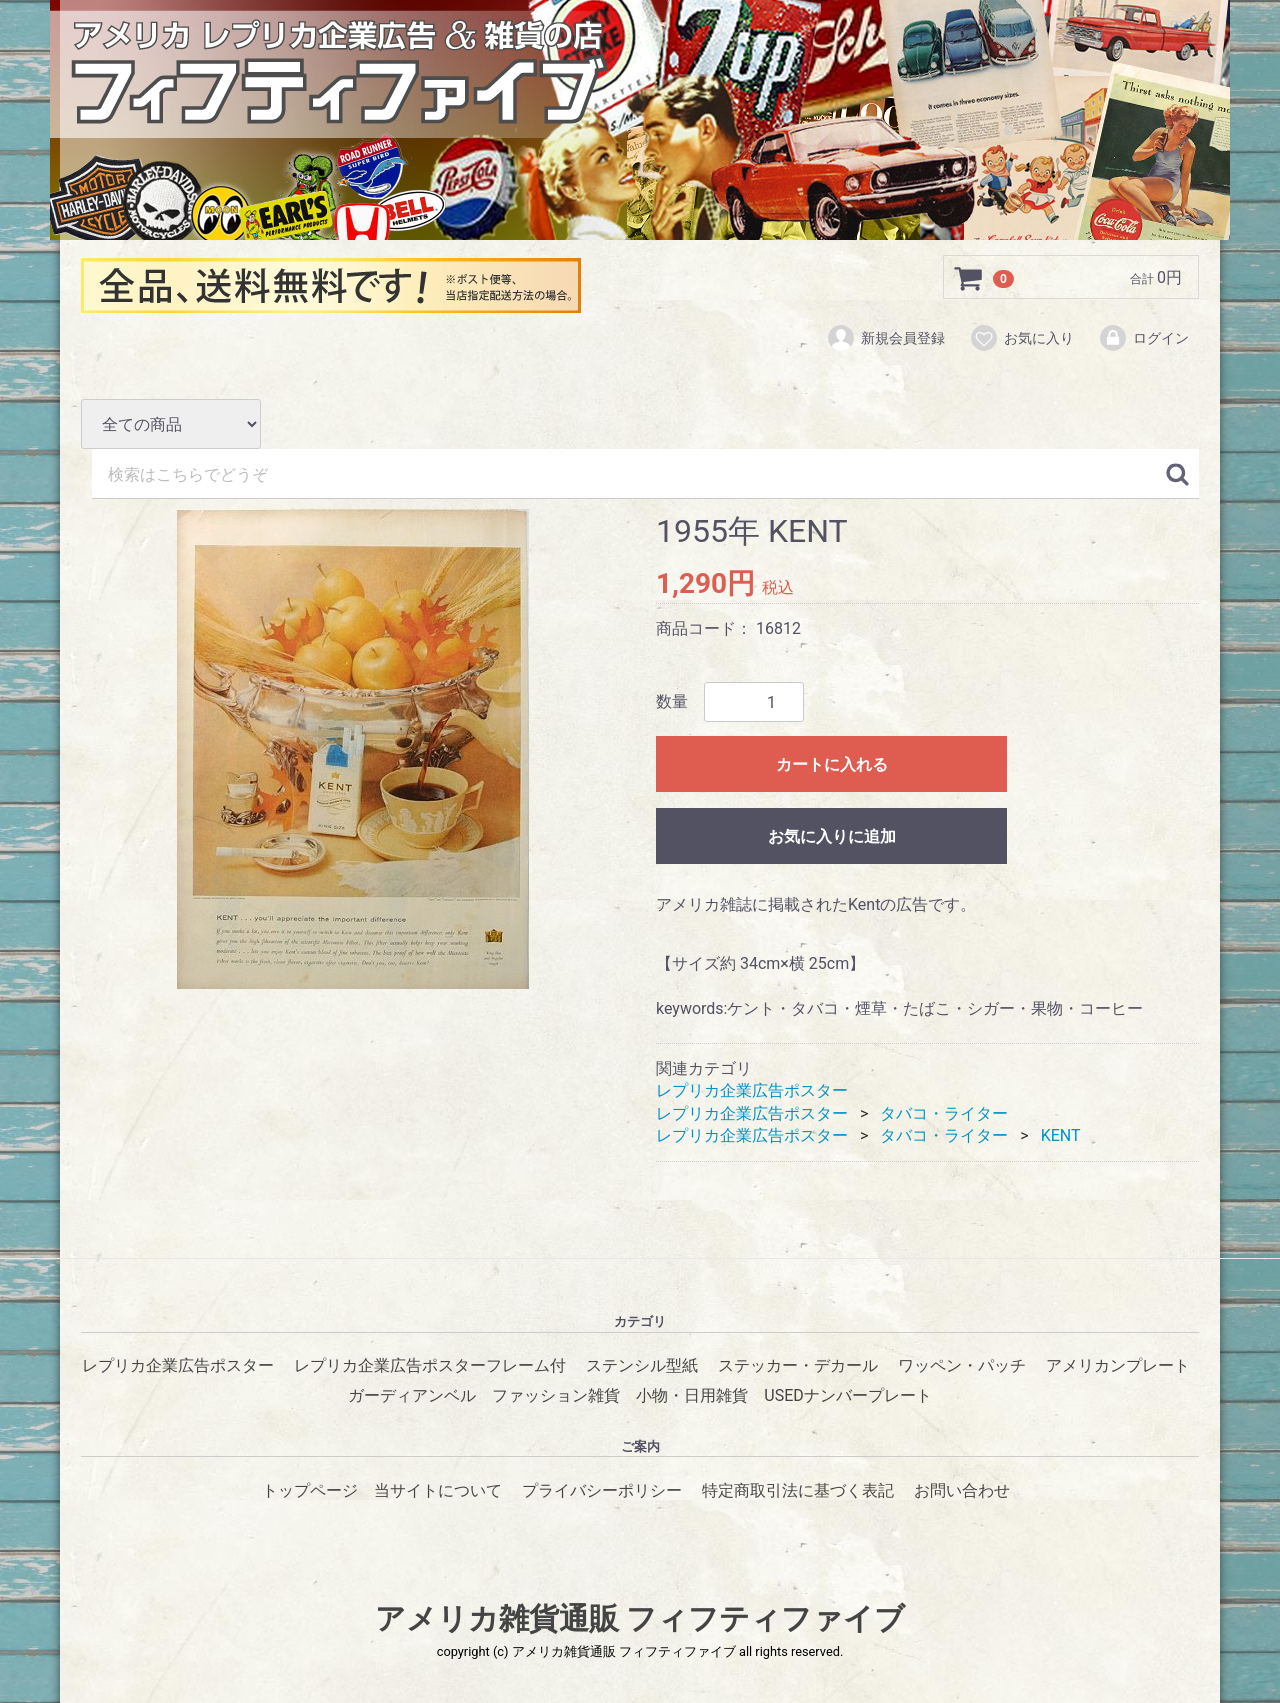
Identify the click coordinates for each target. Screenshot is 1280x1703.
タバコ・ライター (944, 1113)
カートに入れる (832, 765)
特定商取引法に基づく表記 (798, 1490)
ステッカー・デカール (798, 1366)
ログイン (1143, 338)
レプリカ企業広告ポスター (752, 1090)
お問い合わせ (962, 1490)
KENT (1061, 1135)
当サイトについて (438, 1490)
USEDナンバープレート (847, 1396)
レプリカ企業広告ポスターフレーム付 (430, 1366)
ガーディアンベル (412, 1396)
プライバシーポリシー (602, 1490)
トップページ (310, 1490)
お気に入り (1021, 338)
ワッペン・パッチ (962, 1366)
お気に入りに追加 (832, 837)
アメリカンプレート (1118, 1366)
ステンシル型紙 (642, 1366)
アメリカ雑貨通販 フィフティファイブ (640, 1619)
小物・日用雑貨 (692, 1396)
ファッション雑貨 (556, 1396)
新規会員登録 (885, 338)
